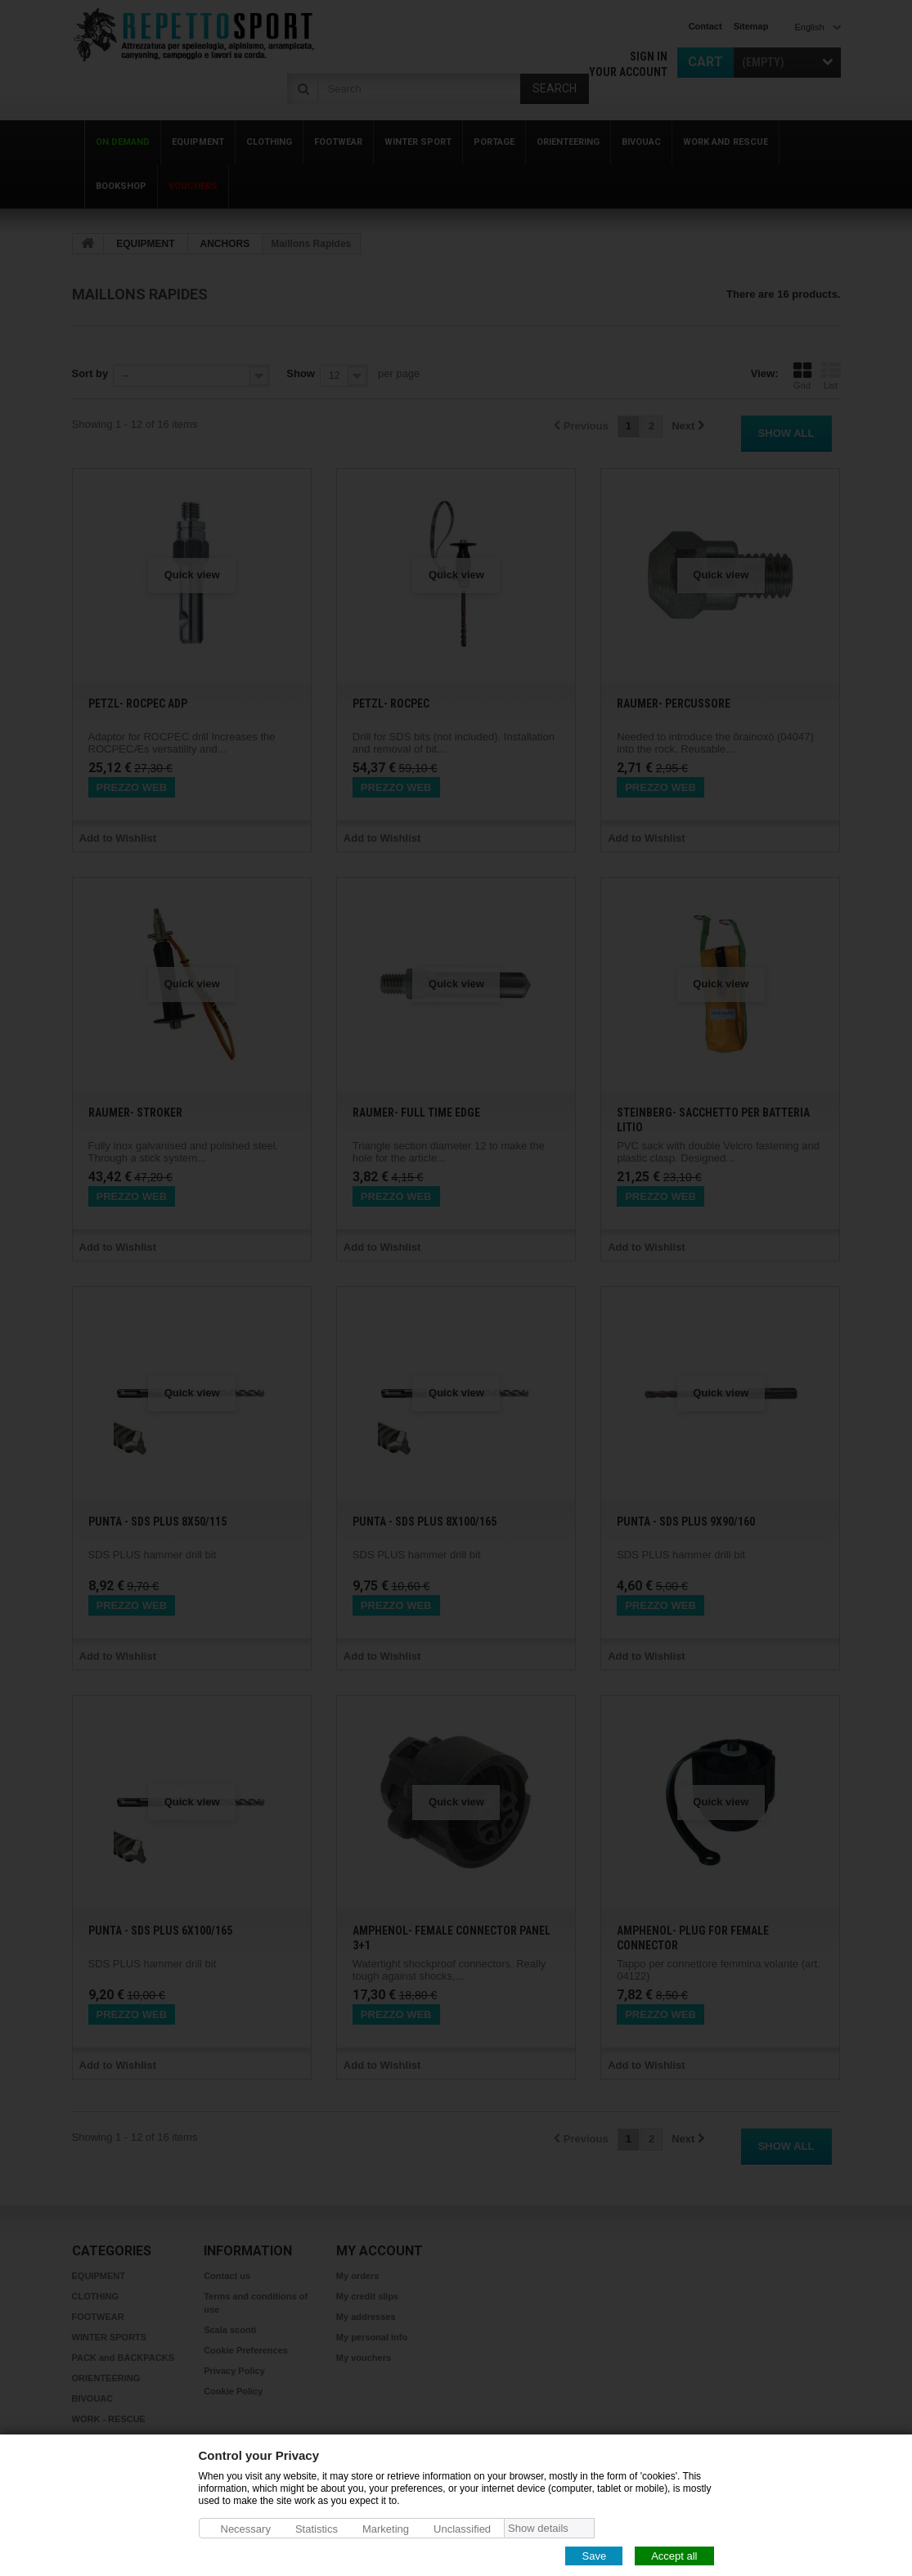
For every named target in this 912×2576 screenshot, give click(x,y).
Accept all (674, 2555)
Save (594, 2555)
